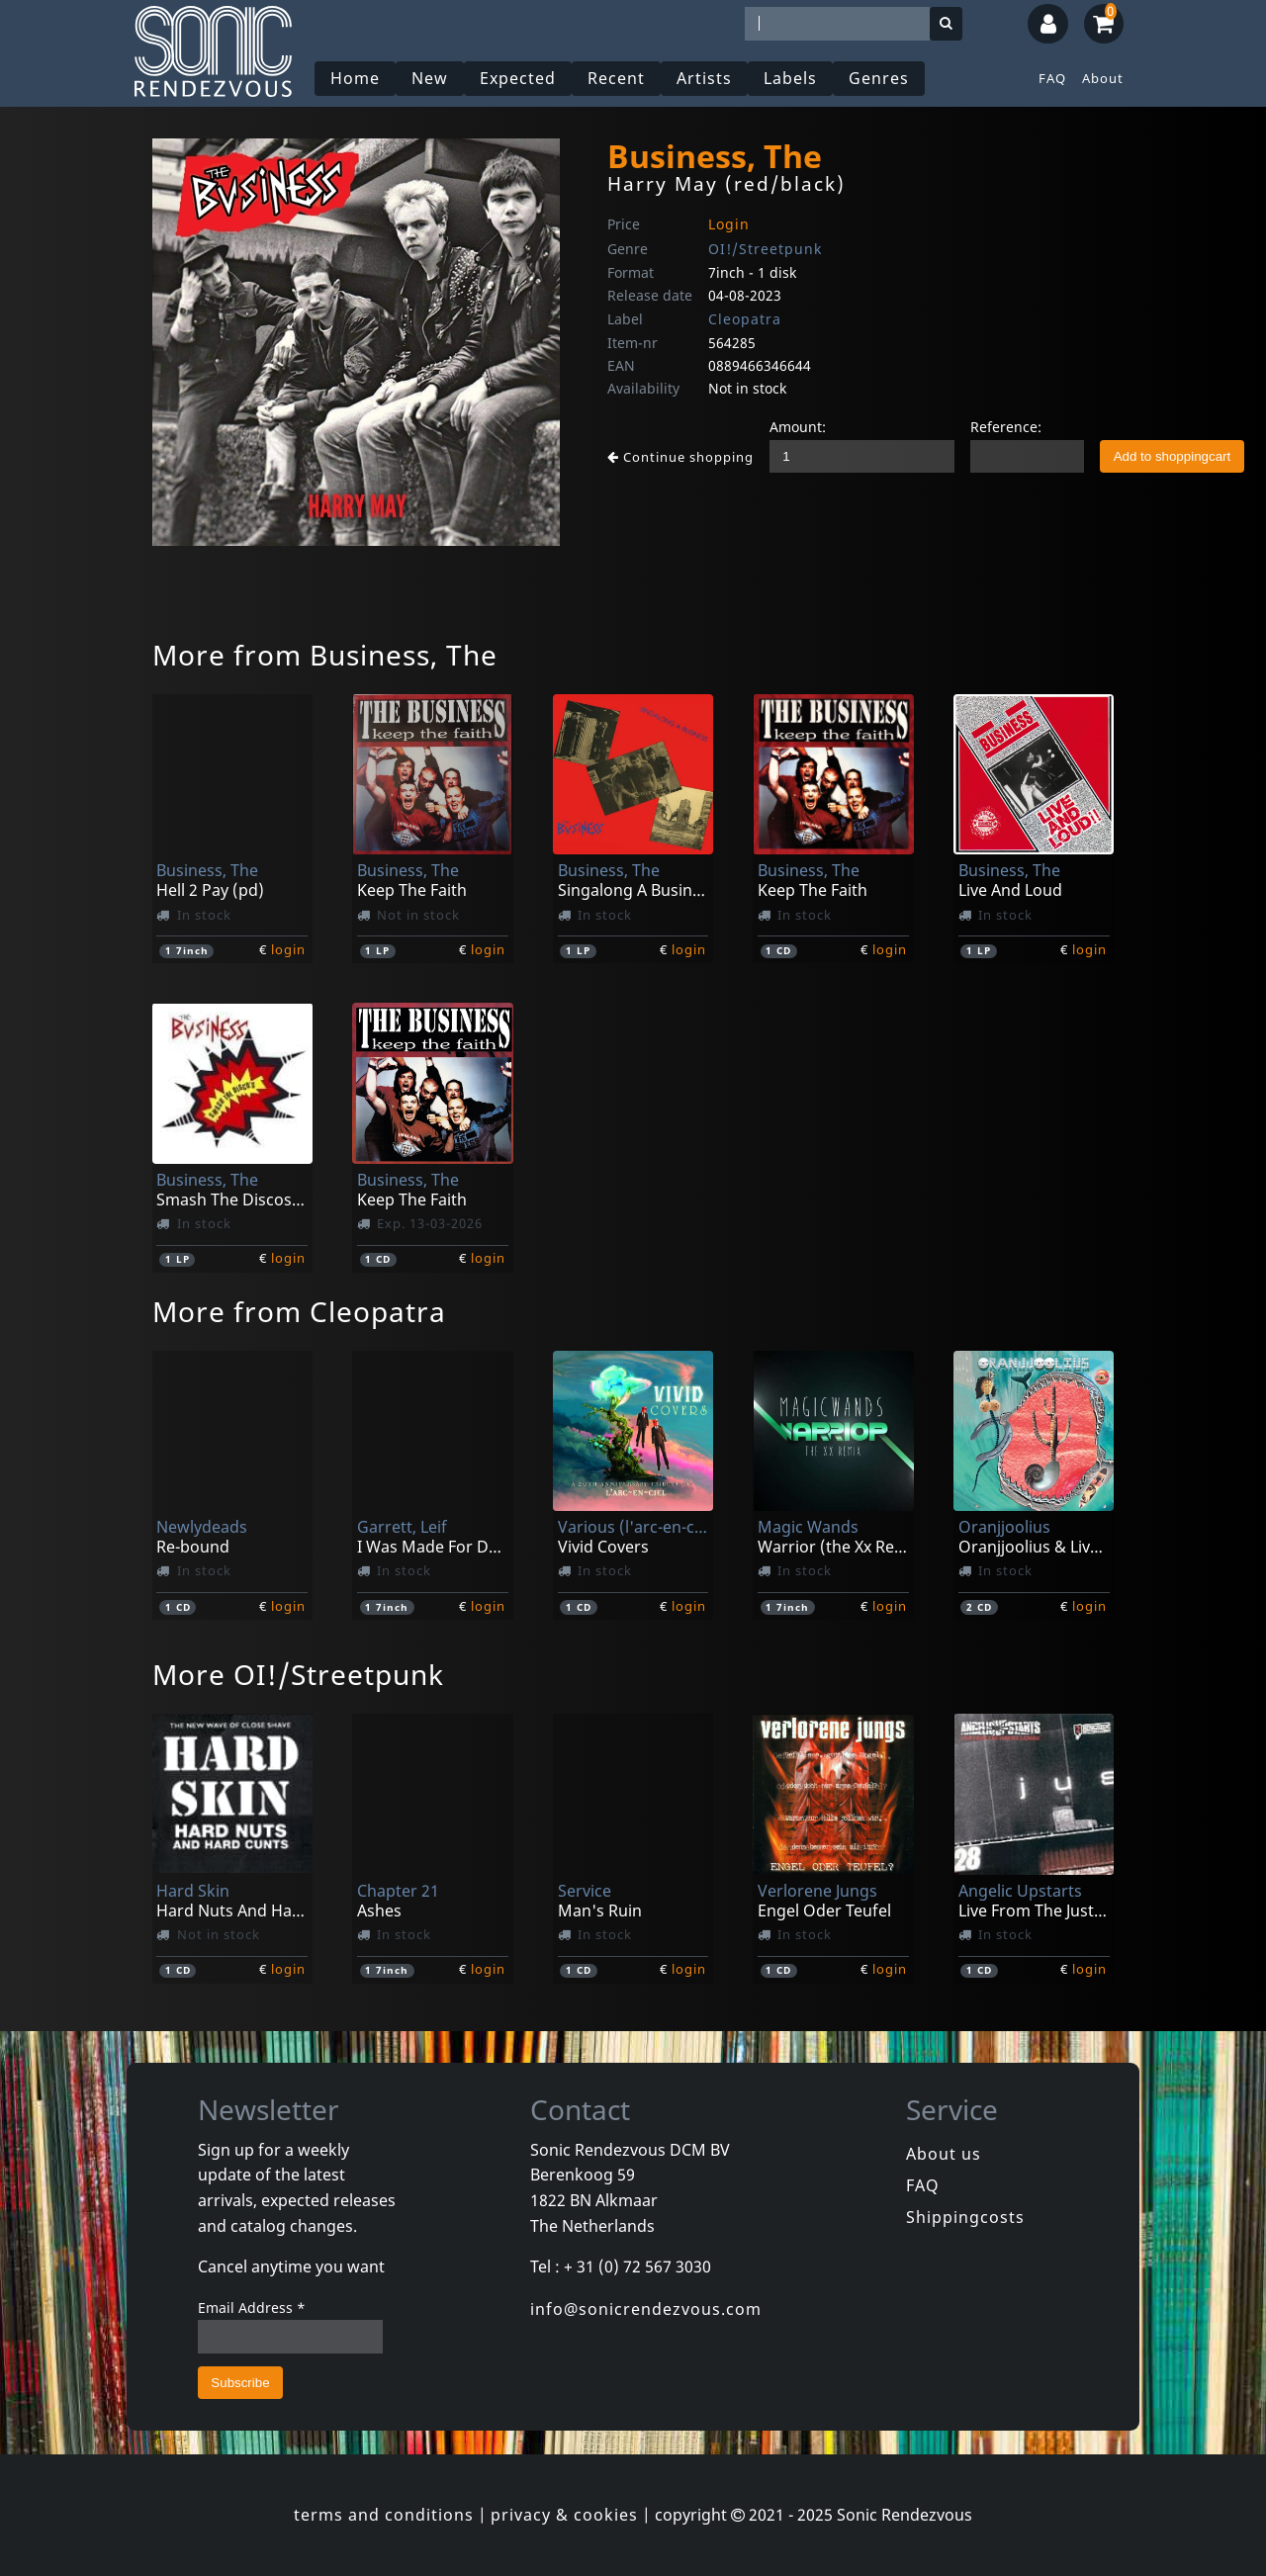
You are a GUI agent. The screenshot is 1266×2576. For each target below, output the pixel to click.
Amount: (797, 426)
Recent (616, 78)
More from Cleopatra (299, 1311)
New (429, 78)
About (1103, 78)
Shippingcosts (965, 2217)
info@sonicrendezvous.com (646, 2309)
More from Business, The (324, 654)
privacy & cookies (564, 2515)
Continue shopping (680, 457)
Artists (704, 78)
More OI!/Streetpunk (298, 1674)
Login (729, 224)
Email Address (252, 2307)
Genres (879, 78)
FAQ (1052, 78)
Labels (790, 78)
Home (355, 78)
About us (943, 2154)
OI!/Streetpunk (765, 248)
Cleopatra (744, 319)
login (288, 949)
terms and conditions (384, 2515)
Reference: (1005, 426)
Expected (518, 78)
